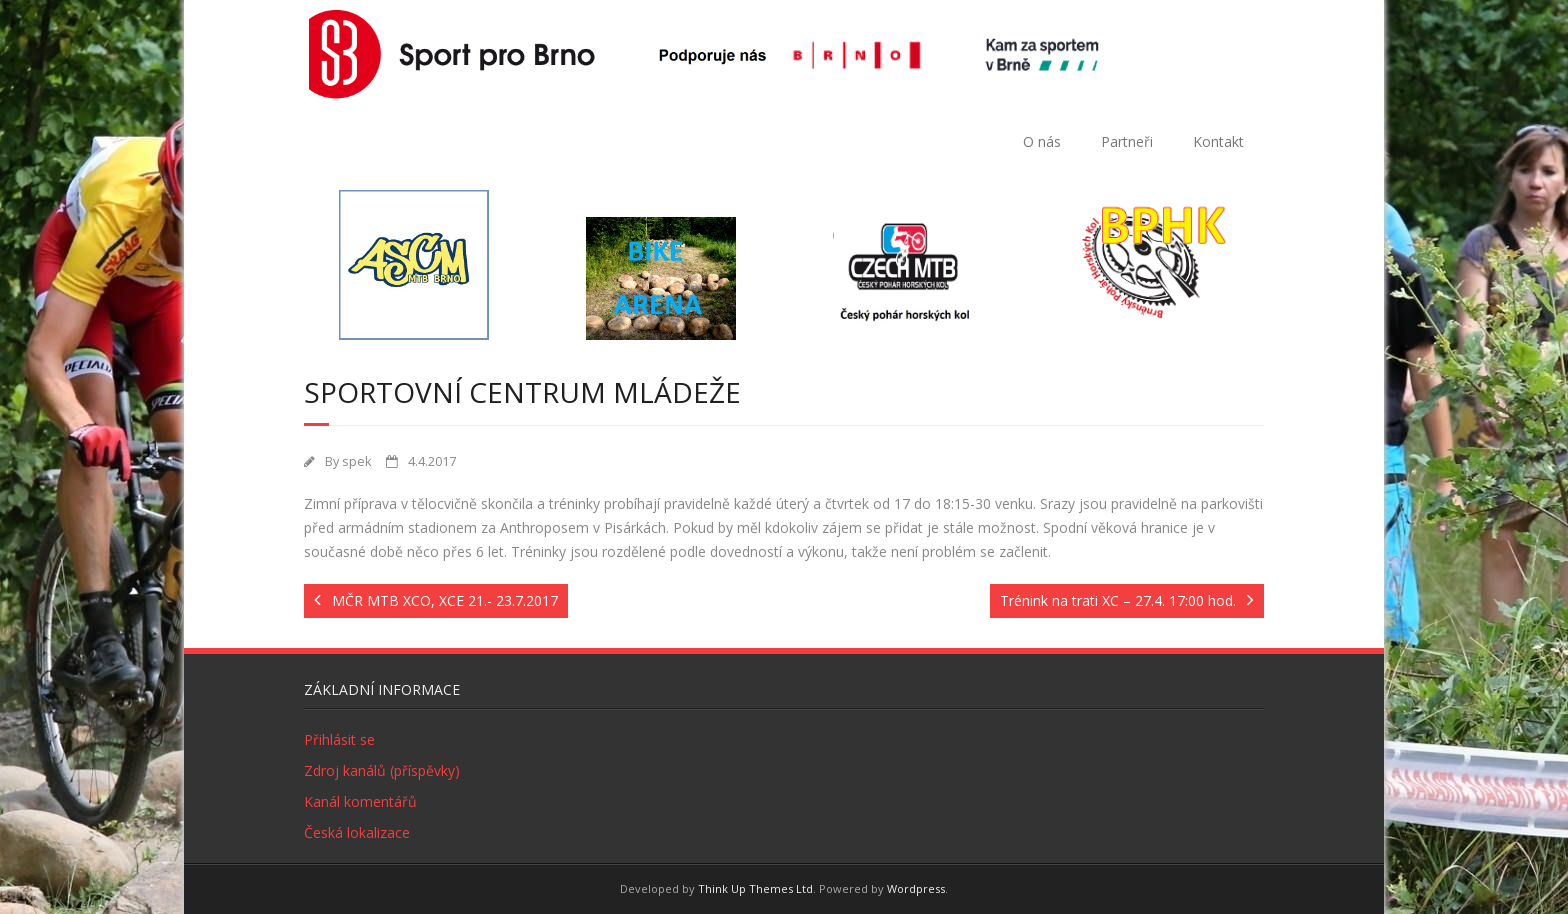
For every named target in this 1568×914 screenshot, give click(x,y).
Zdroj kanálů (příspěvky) (382, 770)
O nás (1042, 141)
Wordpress (916, 888)
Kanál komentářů (360, 801)
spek (356, 461)
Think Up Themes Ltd (755, 888)
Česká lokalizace (357, 832)
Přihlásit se (339, 739)
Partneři (1127, 141)
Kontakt (1218, 141)
